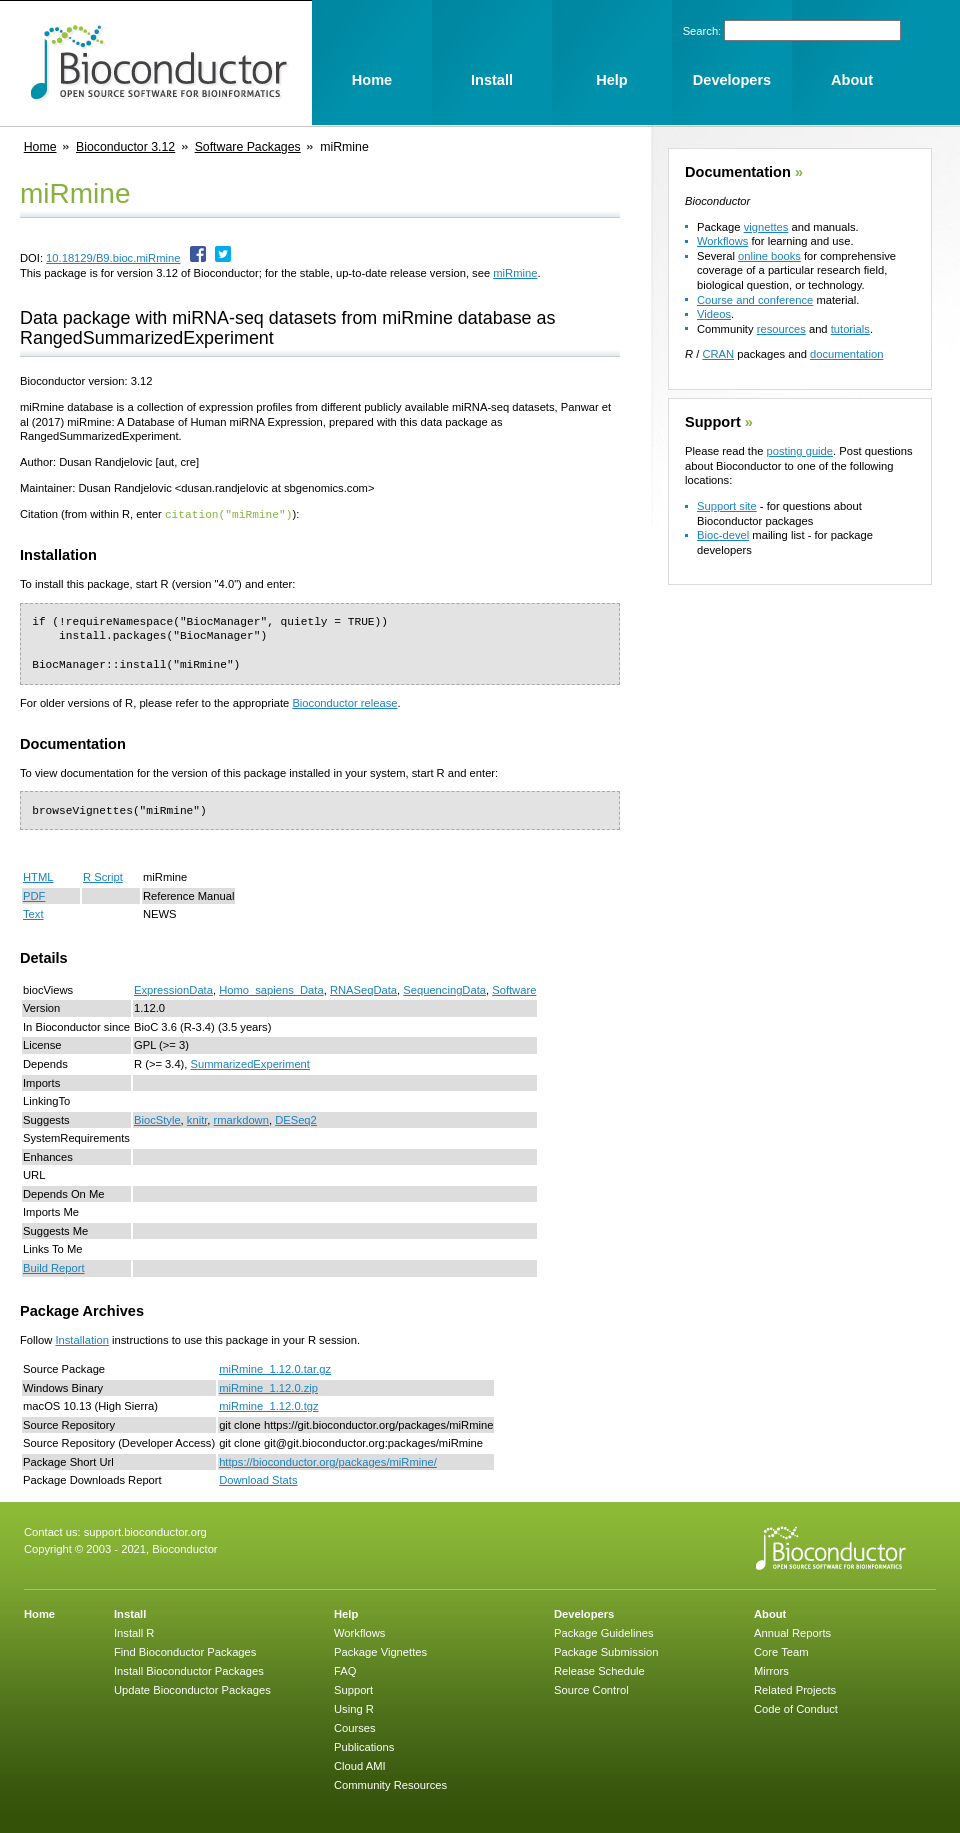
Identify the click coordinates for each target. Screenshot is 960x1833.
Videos (714, 314)
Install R (134, 1632)
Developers (584, 1613)
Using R (354, 1708)
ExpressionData (173, 989)
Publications (364, 1746)
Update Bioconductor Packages (192, 1689)
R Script (103, 876)
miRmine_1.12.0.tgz (269, 1405)
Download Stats (258, 1479)
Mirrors (771, 1670)
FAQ (345, 1670)
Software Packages (248, 147)
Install (130, 1613)
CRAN (718, 354)
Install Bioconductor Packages (189, 1670)
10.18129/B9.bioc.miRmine (113, 258)
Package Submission (606, 1651)
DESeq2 (296, 1119)
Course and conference (755, 300)
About (770, 1613)
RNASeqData (363, 989)
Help (346, 1613)
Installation (82, 1339)
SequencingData (444, 989)
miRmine (515, 273)
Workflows (722, 241)
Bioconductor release (344, 702)
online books (769, 256)
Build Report (54, 1267)
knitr (197, 1119)
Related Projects (795, 1689)
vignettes (766, 227)
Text (33, 913)
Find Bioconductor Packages (185, 1651)
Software (514, 989)
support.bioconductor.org (145, 1531)
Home (40, 147)
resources (781, 329)
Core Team (781, 1651)
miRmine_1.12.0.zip (268, 1387)
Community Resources (390, 1784)
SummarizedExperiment (250, 1063)
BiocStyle (157, 1119)
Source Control (591, 1689)
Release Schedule (599, 1670)
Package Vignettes (380, 1651)
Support (713, 422)
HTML (38, 876)
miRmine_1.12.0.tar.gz (275, 1368)
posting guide (799, 451)
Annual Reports (792, 1632)
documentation (846, 354)
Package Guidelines (604, 1632)
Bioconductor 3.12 (125, 147)
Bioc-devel (723, 535)
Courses (355, 1727)
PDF (34, 895)
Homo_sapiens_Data (271, 989)
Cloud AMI (360, 1765)
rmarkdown (241, 1119)
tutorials (850, 329)
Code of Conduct (796, 1708)
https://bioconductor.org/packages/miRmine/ (328, 1461)
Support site (727, 506)
